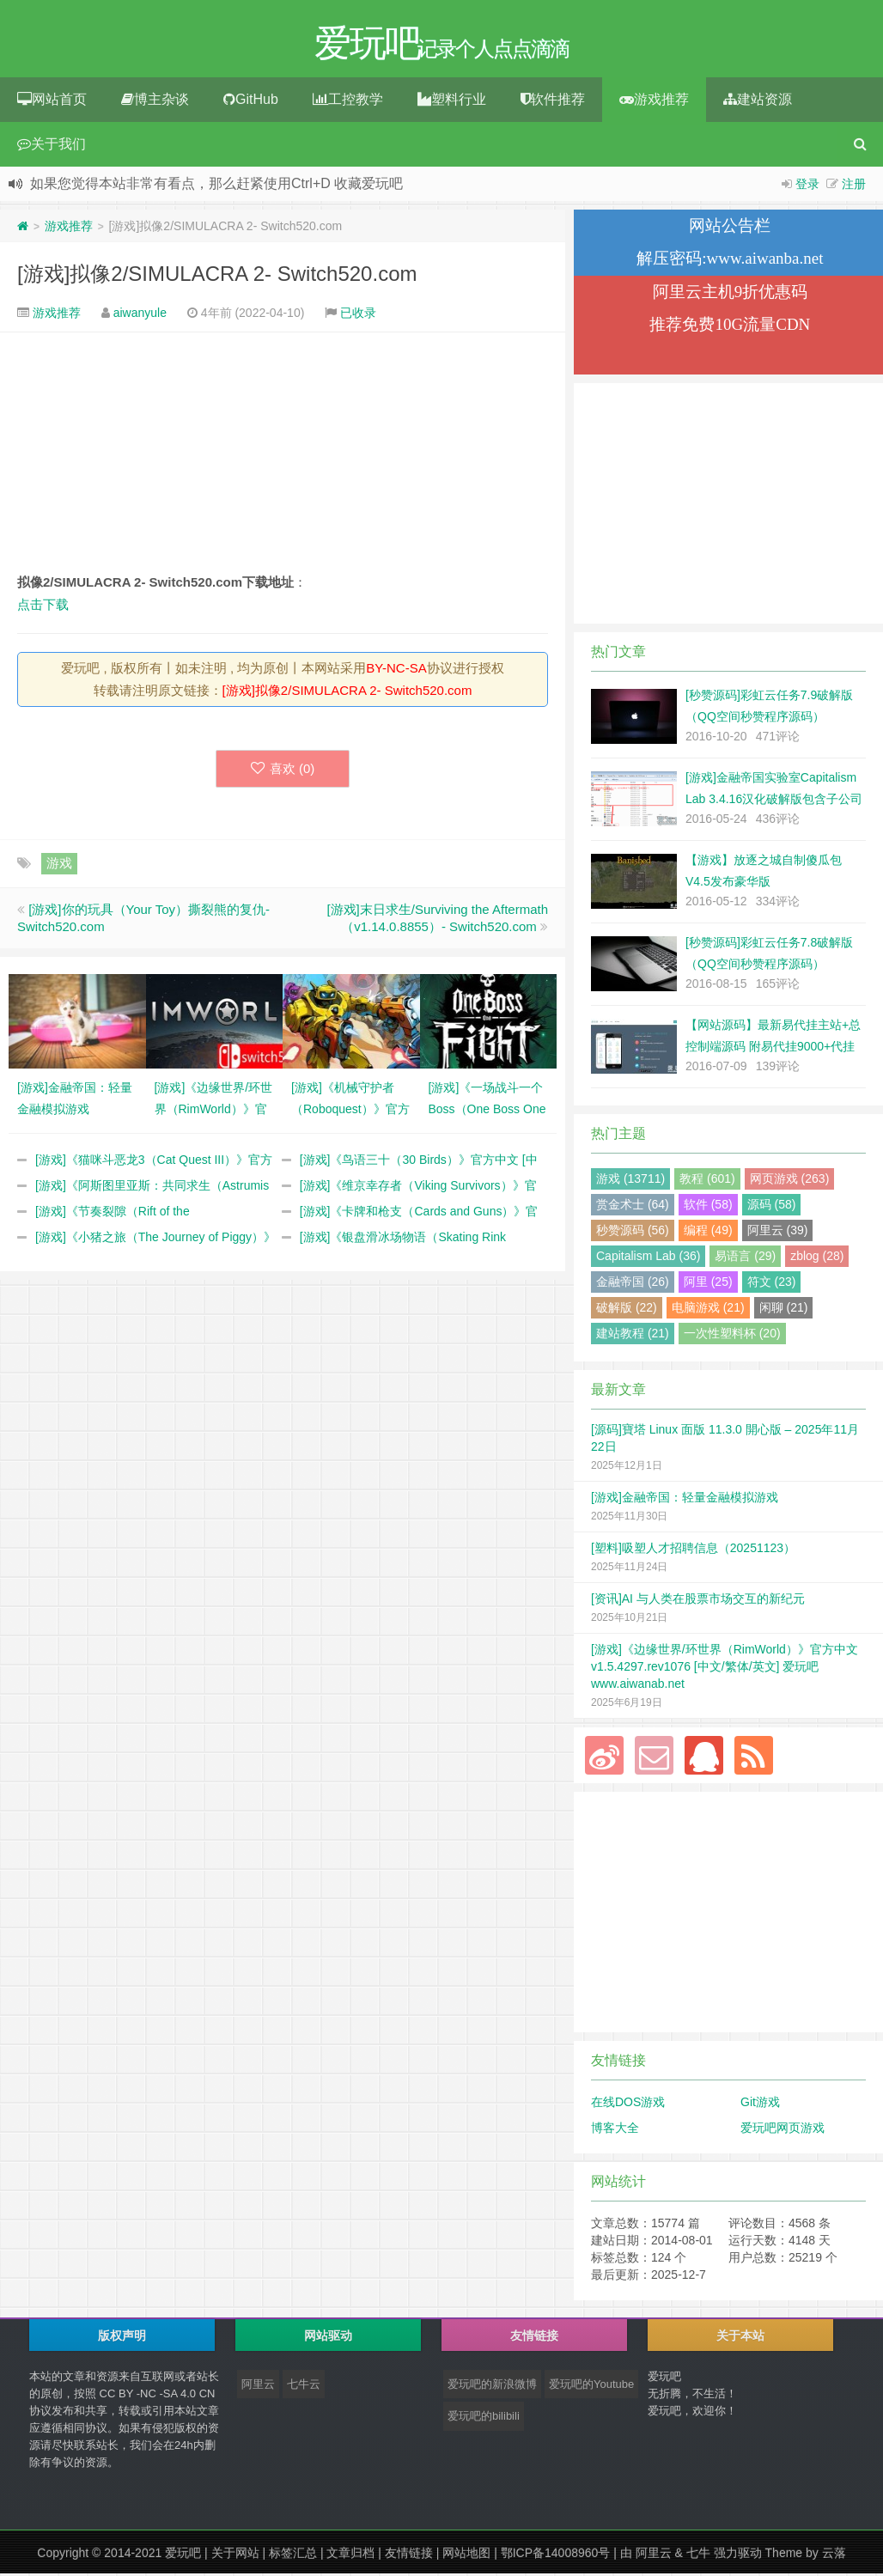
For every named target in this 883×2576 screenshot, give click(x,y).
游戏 (59, 865)
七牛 (698, 2555)
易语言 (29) (745, 1258)
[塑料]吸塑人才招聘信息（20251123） (693, 1550)
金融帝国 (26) (632, 1284)
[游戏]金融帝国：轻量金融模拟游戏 (684, 1500)
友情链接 (409, 2555)
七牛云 (303, 2386)
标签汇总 (293, 2555)
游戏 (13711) (630, 1181)
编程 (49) (708, 1232)
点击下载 (43, 607)
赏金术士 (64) (632, 1207)
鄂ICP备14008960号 (556, 2555)
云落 (834, 2555)
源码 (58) (771, 1207)
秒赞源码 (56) (632, 1232)
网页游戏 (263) (790, 1181)
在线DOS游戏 (628, 2104)
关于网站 (235, 2555)
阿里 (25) (708, 1284)
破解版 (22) (626, 1310)
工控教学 (348, 101)
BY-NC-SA (396, 670)
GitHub (250, 101)
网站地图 (466, 2555)
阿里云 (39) (777, 1232)
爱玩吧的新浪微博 (492, 2386)
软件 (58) (708, 1207)
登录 (807, 186)
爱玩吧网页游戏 (782, 2130)
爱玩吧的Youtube (591, 2386)
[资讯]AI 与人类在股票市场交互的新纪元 (698, 1601)
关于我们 (51, 146)
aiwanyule (140, 315)
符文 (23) (771, 1284)
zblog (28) (816, 1258)
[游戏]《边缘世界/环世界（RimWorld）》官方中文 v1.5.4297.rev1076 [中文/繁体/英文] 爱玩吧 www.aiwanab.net (724, 1669)
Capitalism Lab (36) (648, 1258)
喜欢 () (283, 771)
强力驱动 (738, 2555)
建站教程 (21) (632, 1336)
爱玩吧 (183, 2555)
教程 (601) (707, 1181)
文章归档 (350, 2555)
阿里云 (258, 2386)
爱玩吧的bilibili (484, 2418)
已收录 (358, 315)
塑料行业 (451, 101)
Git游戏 (760, 2104)
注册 (854, 186)
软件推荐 (553, 101)
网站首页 (52, 101)
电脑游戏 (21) (708, 1310)
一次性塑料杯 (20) (732, 1336)
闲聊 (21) (783, 1310)
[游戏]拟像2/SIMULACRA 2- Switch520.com (217, 276)
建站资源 (757, 101)
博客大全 (615, 2130)
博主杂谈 (155, 101)
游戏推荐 (654, 101)
